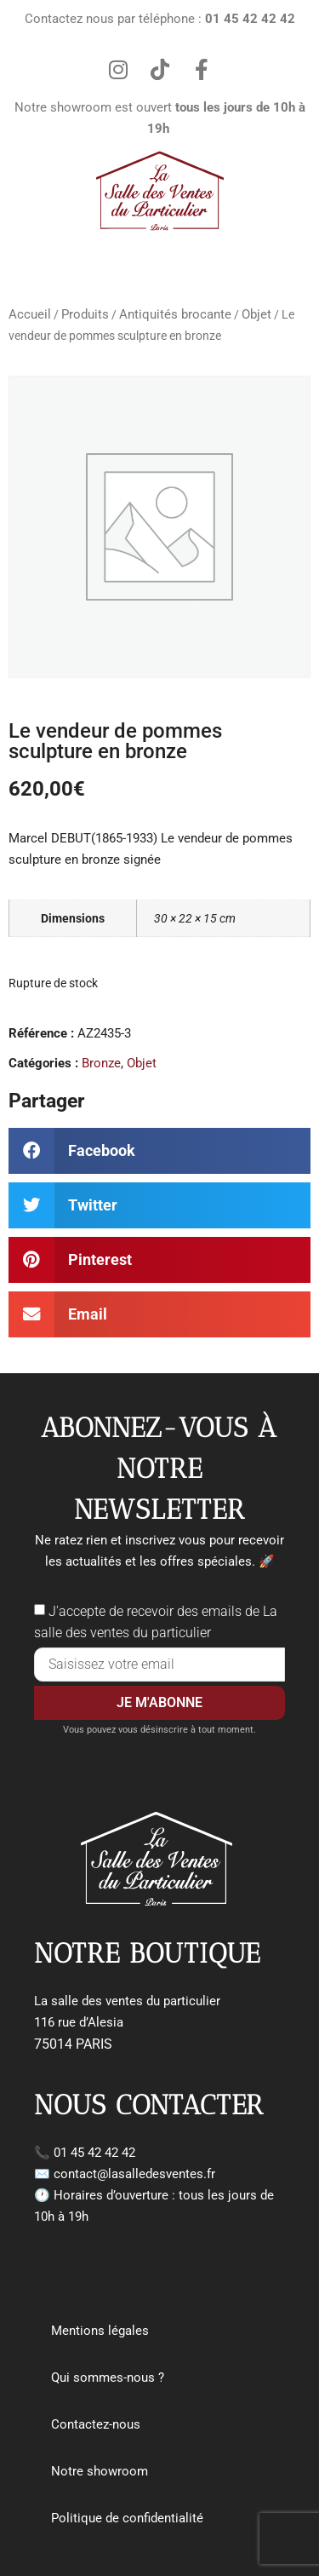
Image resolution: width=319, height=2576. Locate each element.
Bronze (101, 1063)
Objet (256, 314)
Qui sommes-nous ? (107, 2377)
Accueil (30, 314)
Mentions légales (100, 2330)
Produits (85, 314)
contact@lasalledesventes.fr (134, 2174)
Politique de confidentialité (127, 2518)
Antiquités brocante (175, 314)
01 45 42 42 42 (94, 2152)
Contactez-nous (95, 2424)
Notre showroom (99, 2471)
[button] (159, 1151)
